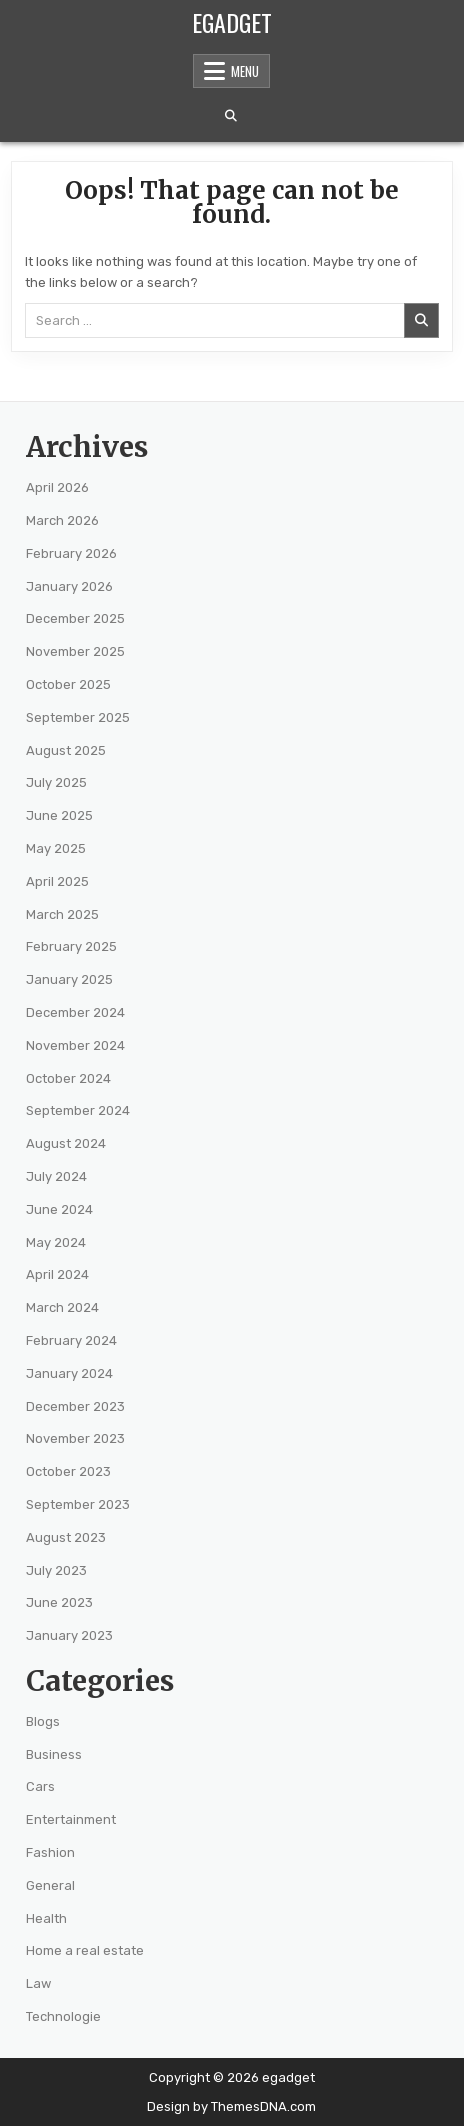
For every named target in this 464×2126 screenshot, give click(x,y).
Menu (245, 71)
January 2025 (69, 979)
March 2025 (62, 914)
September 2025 (78, 717)
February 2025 (71, 946)
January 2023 (69, 1635)
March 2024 (62, 1307)
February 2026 (71, 553)
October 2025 (68, 684)
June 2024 (59, 1209)
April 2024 (57, 1274)
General (50, 1885)
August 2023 (66, 1537)
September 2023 (78, 1504)
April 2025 (57, 881)
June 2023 (59, 1602)
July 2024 (56, 1176)
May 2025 (56, 848)
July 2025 (56, 782)
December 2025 (75, 618)
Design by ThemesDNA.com (231, 2106)
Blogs (43, 1721)
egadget (232, 22)
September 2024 (78, 1110)
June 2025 (59, 815)
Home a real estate (85, 1950)
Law (38, 1983)
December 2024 (75, 1012)
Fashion (50, 1852)
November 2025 (75, 651)
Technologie (63, 2016)
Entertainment (71, 1819)
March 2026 (62, 520)
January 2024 (69, 1373)
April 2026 (57, 487)
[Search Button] (231, 116)
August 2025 (66, 750)
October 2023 (68, 1471)
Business (54, 1754)
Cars (40, 1786)
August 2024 (66, 1143)
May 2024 (56, 1242)
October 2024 (68, 1078)
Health (46, 1918)
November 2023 (75, 1438)
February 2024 (71, 1340)
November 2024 (75, 1045)
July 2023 (56, 1570)
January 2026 (69, 586)
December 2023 (75, 1406)
